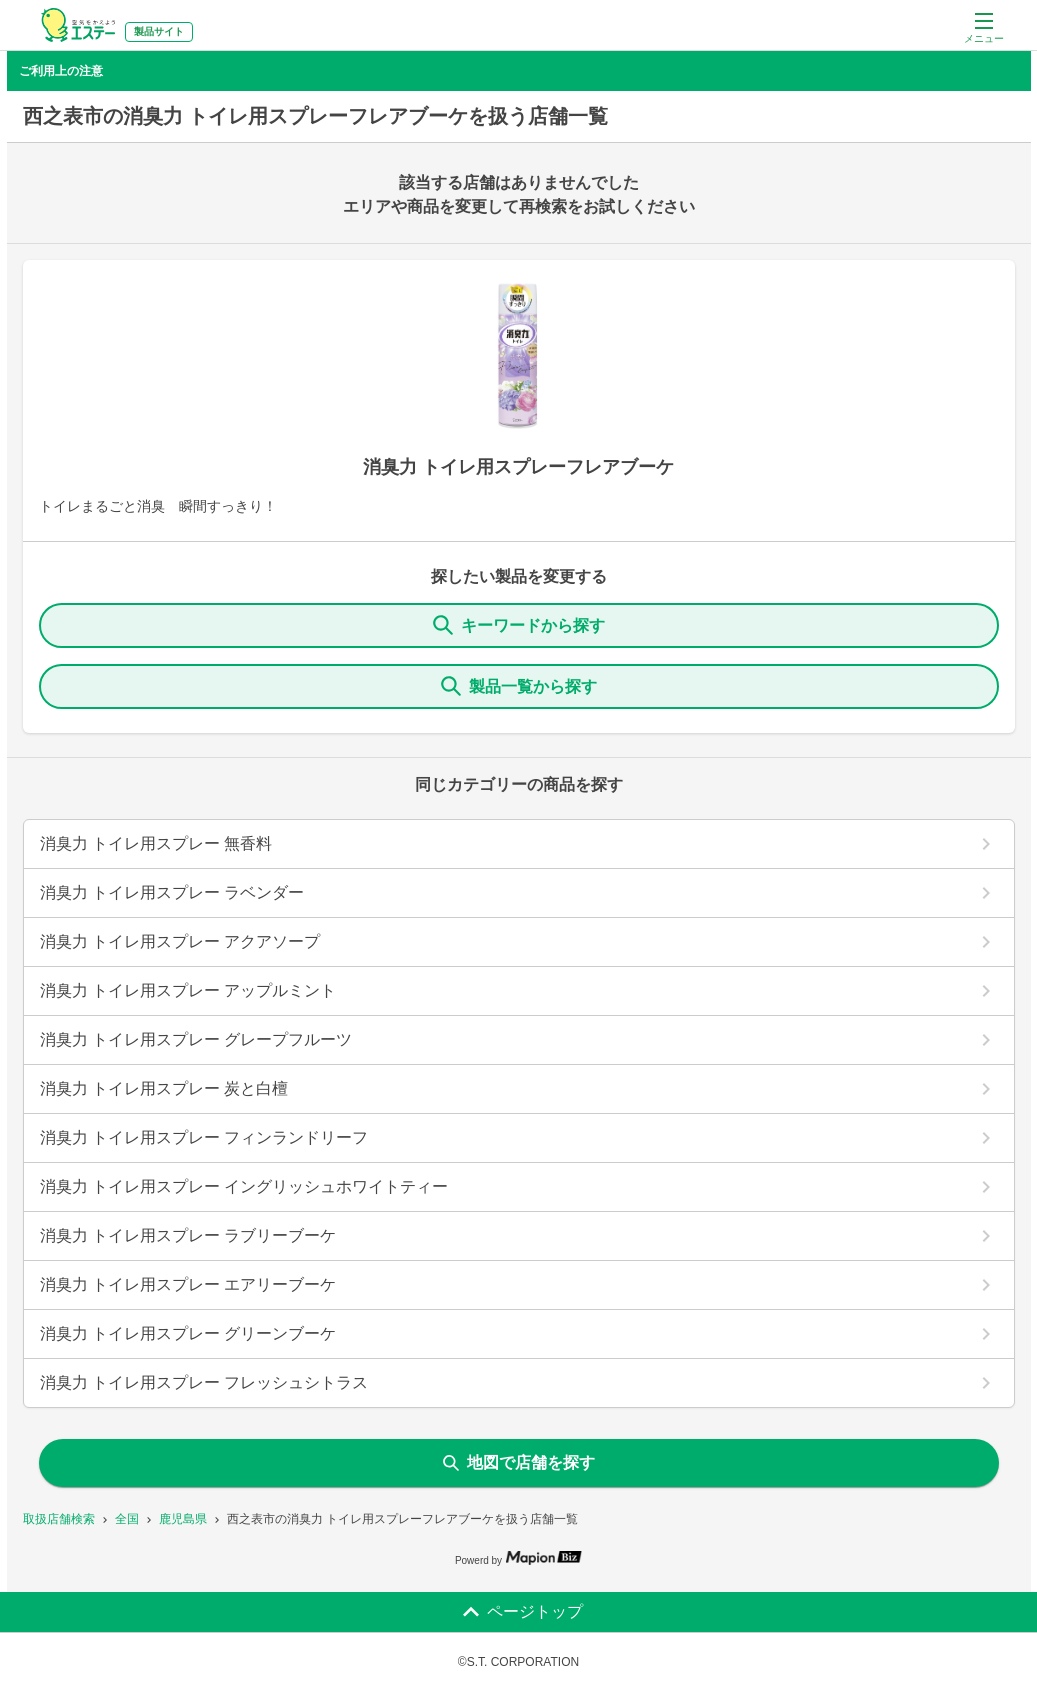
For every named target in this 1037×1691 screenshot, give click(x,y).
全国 (127, 1519)
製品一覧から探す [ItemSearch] (519, 686)
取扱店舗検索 (59, 1519)
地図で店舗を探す (519, 1462)
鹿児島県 (183, 1519)
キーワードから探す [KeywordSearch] (519, 625)
